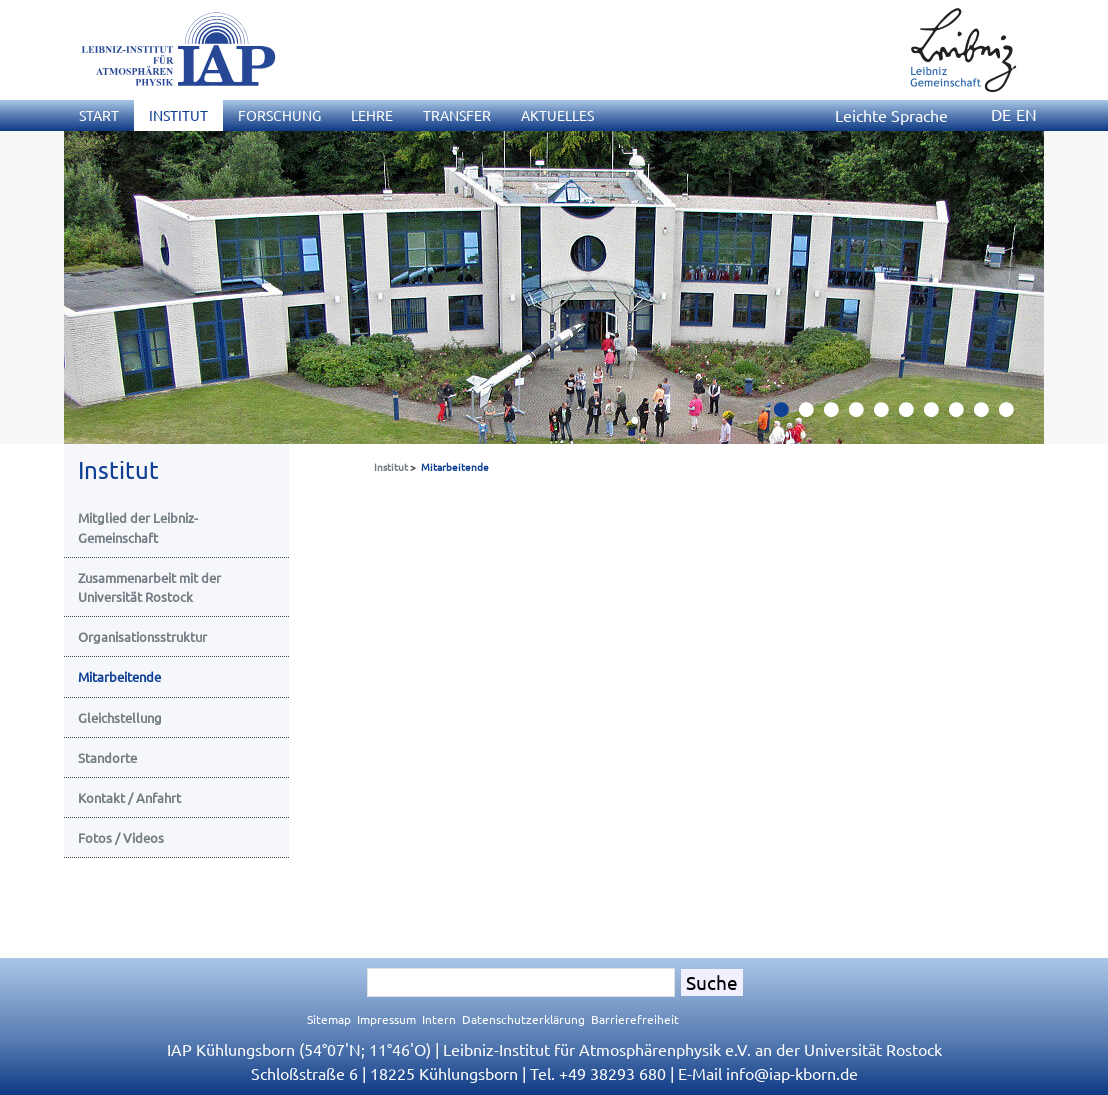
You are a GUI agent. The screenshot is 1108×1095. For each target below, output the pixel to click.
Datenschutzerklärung (523, 1019)
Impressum (386, 1019)
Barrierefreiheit (635, 1019)
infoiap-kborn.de (792, 1073)
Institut (391, 466)
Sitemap (329, 1019)
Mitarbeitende (455, 466)
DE (1001, 114)
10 (1014, 415)
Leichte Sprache (891, 115)
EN (1026, 114)
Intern (439, 1019)
